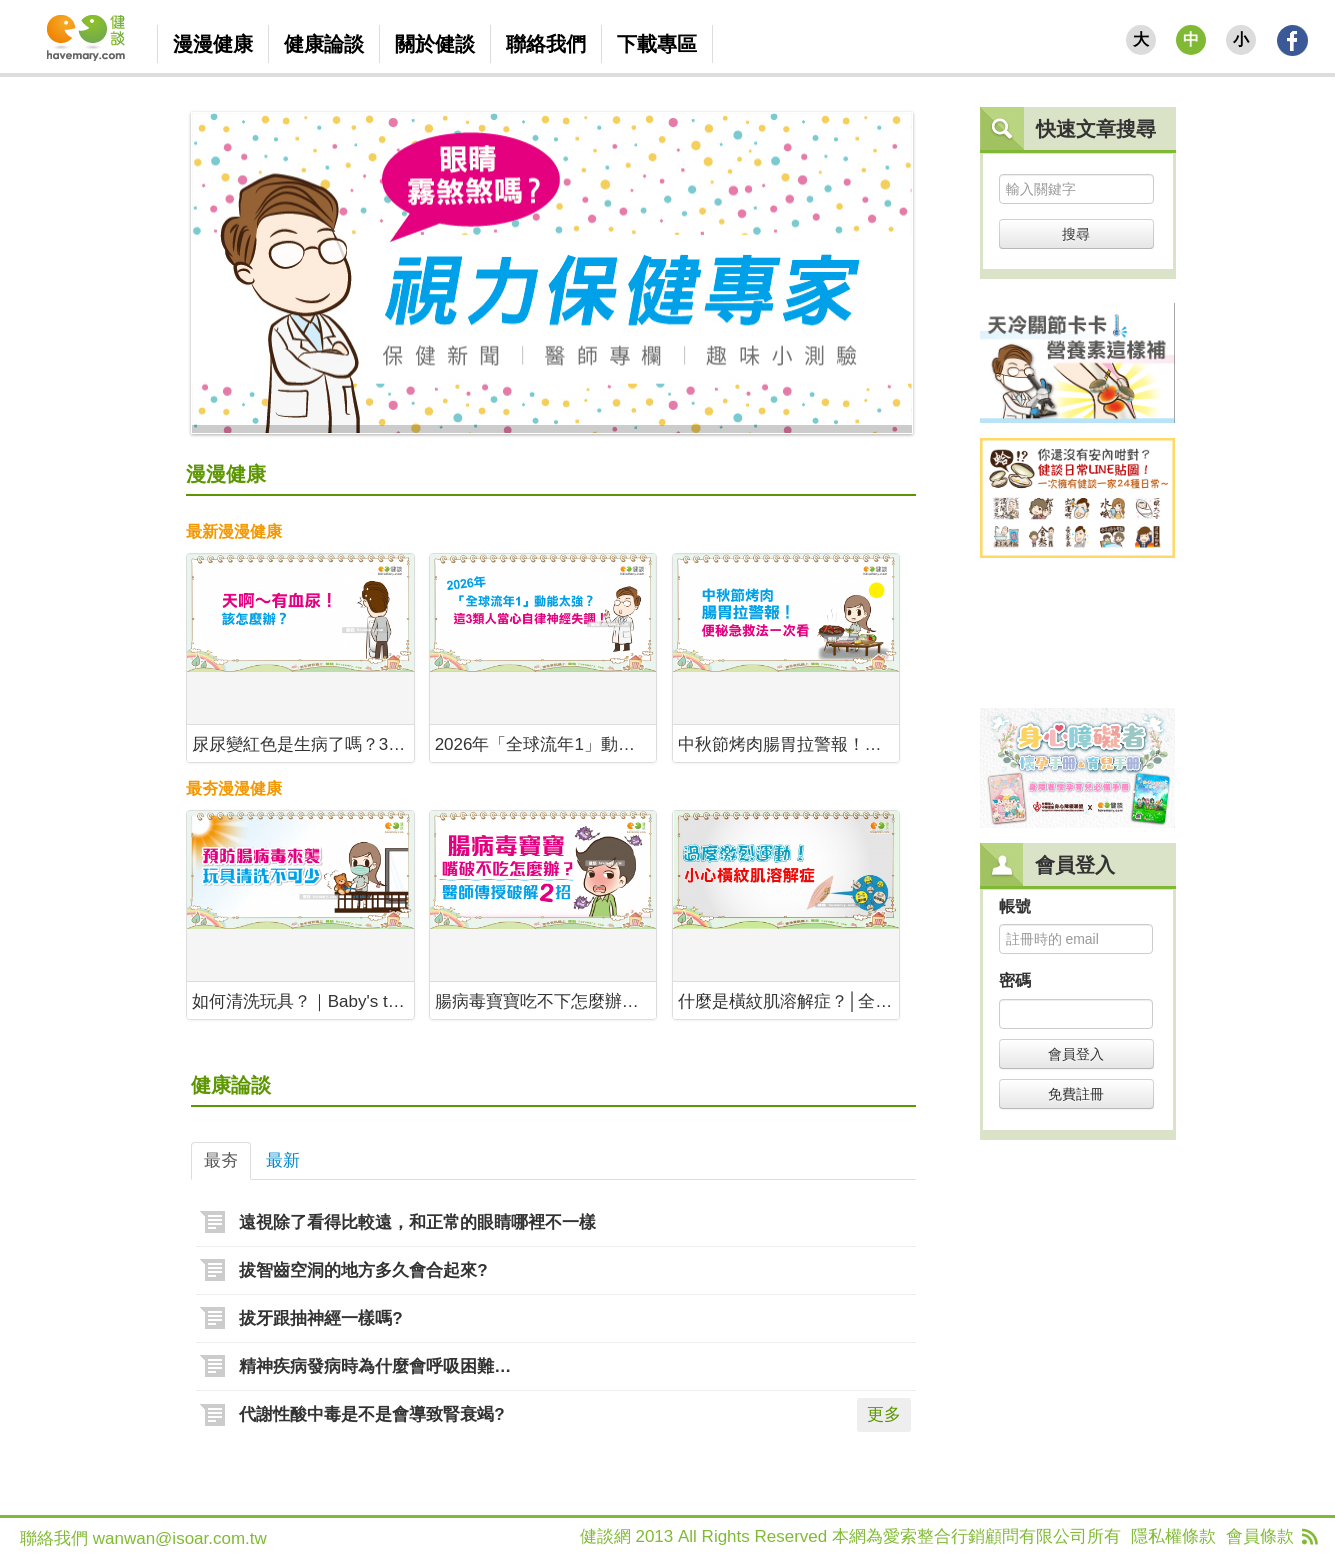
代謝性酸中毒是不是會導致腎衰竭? (371, 1414)
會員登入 (1076, 1054)
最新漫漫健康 (234, 531)
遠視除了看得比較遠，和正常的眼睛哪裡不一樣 (417, 1222)
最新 (283, 1160)
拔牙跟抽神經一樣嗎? (320, 1318)
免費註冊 (1076, 1094)
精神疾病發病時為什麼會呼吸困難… (375, 1366)
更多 (884, 1414)
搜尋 (1076, 234)
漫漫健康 (226, 474)
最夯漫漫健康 (234, 788)
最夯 (221, 1160)
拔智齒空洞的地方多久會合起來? (363, 1270)
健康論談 (231, 1085)
